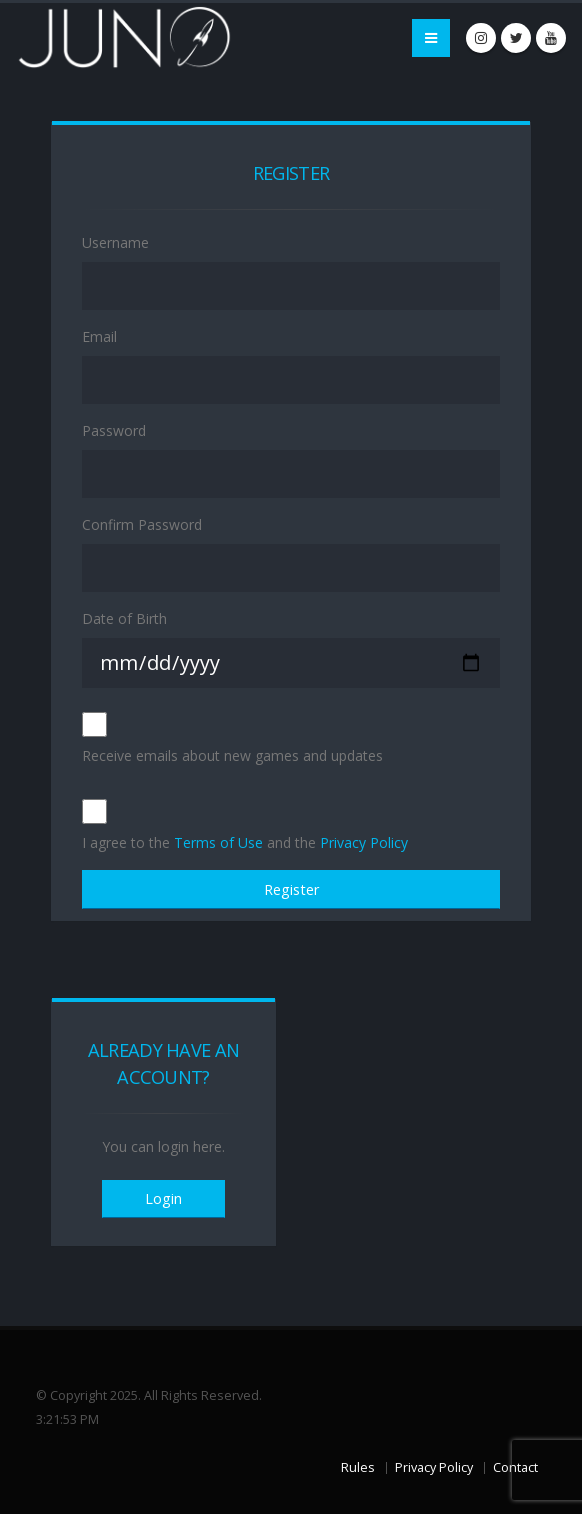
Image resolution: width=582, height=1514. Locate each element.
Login (163, 1198)
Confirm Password (142, 524)
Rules (358, 1467)
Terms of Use (218, 842)
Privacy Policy (364, 842)
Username (115, 242)
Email (99, 336)
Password (114, 430)
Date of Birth (124, 618)
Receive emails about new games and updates (232, 755)
